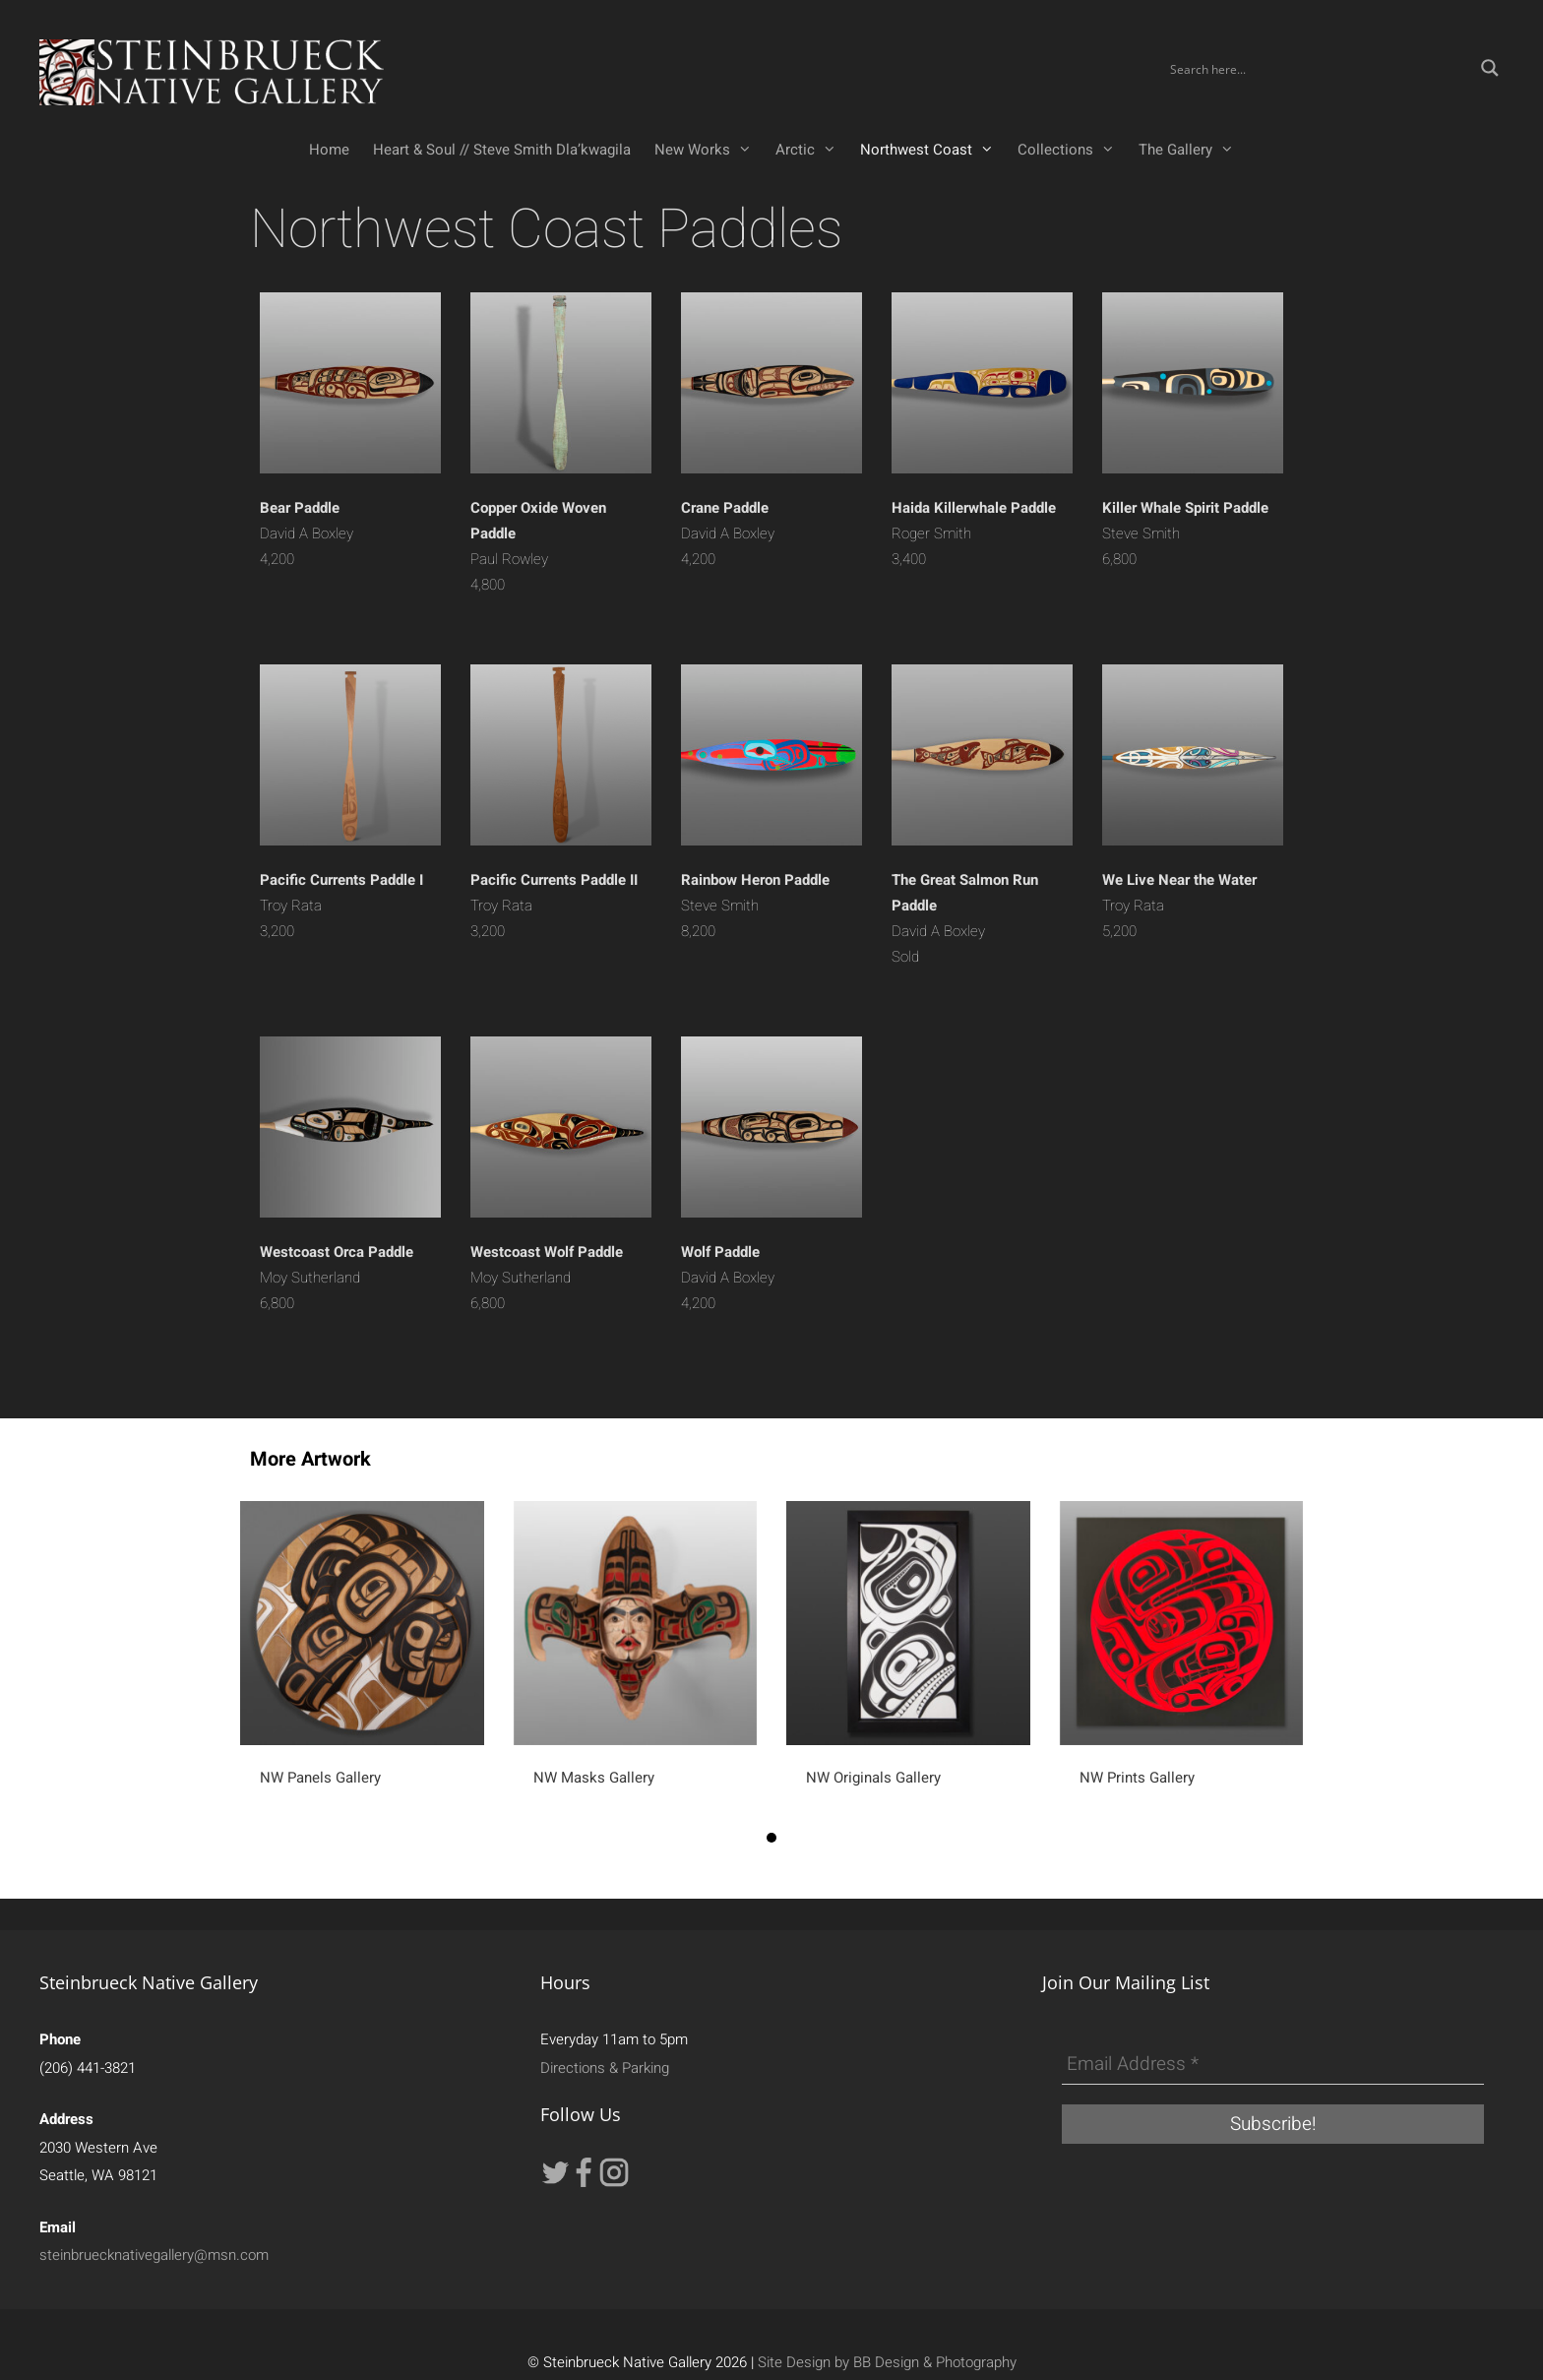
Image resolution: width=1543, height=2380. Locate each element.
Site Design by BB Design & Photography (887, 2362)
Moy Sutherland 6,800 (336, 1277)
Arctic (811, 149)
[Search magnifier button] (1490, 68)
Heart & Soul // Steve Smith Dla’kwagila (502, 149)
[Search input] (1318, 68)
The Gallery (1192, 149)
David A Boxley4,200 (306, 533)
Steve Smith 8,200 (755, 905)
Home (329, 149)
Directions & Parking (604, 2068)
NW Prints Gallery (1137, 1777)
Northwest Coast (933, 149)
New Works (709, 149)
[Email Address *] (1273, 2065)
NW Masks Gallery (593, 1777)
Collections (1072, 149)
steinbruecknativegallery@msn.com (154, 2255)
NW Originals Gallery (873, 1777)
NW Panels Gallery (320, 1777)
